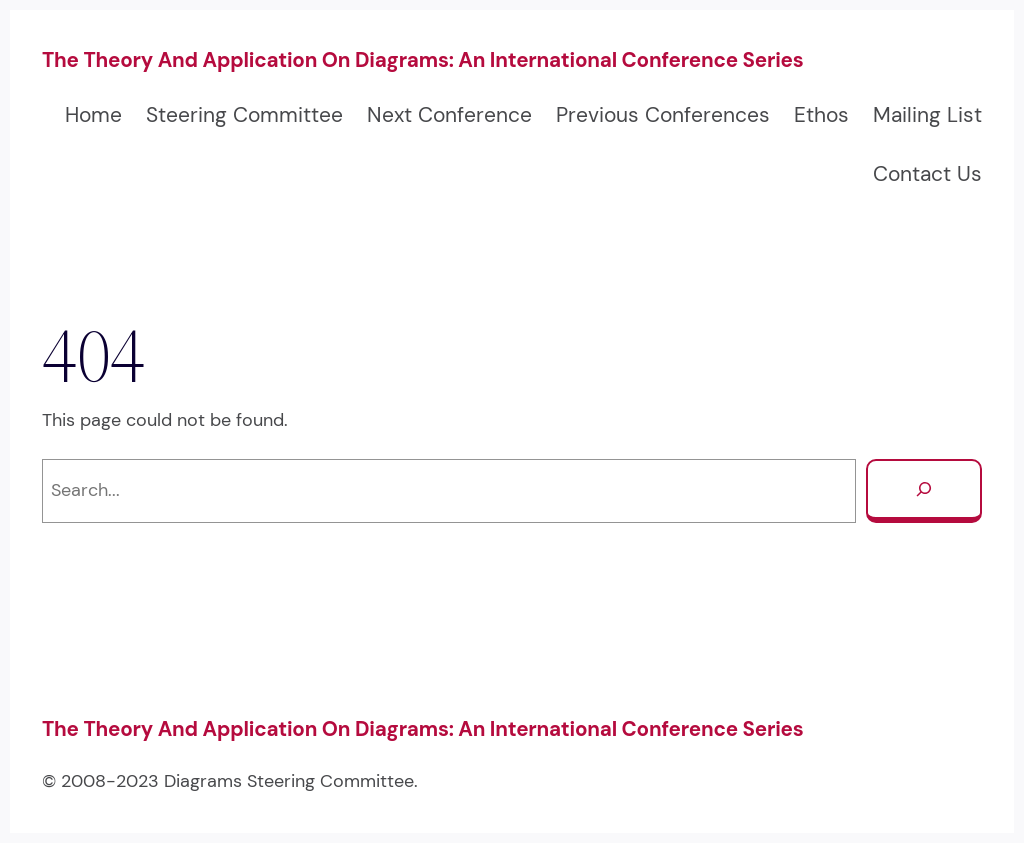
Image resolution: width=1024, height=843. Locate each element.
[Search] (924, 491)
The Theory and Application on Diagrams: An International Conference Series (423, 60)
